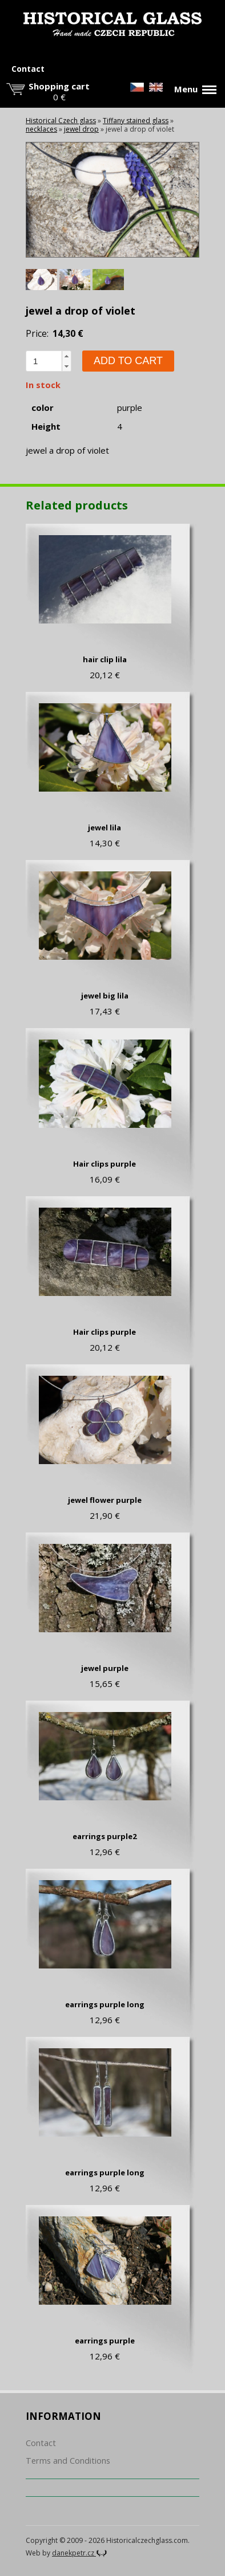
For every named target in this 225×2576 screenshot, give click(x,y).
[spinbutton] (44, 361)
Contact (28, 69)
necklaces (41, 129)
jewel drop (81, 129)
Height (46, 426)
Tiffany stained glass (135, 120)
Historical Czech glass (61, 120)
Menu (195, 89)
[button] (66, 356)
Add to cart (128, 360)
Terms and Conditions (68, 2460)
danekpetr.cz (79, 2553)
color (42, 407)
